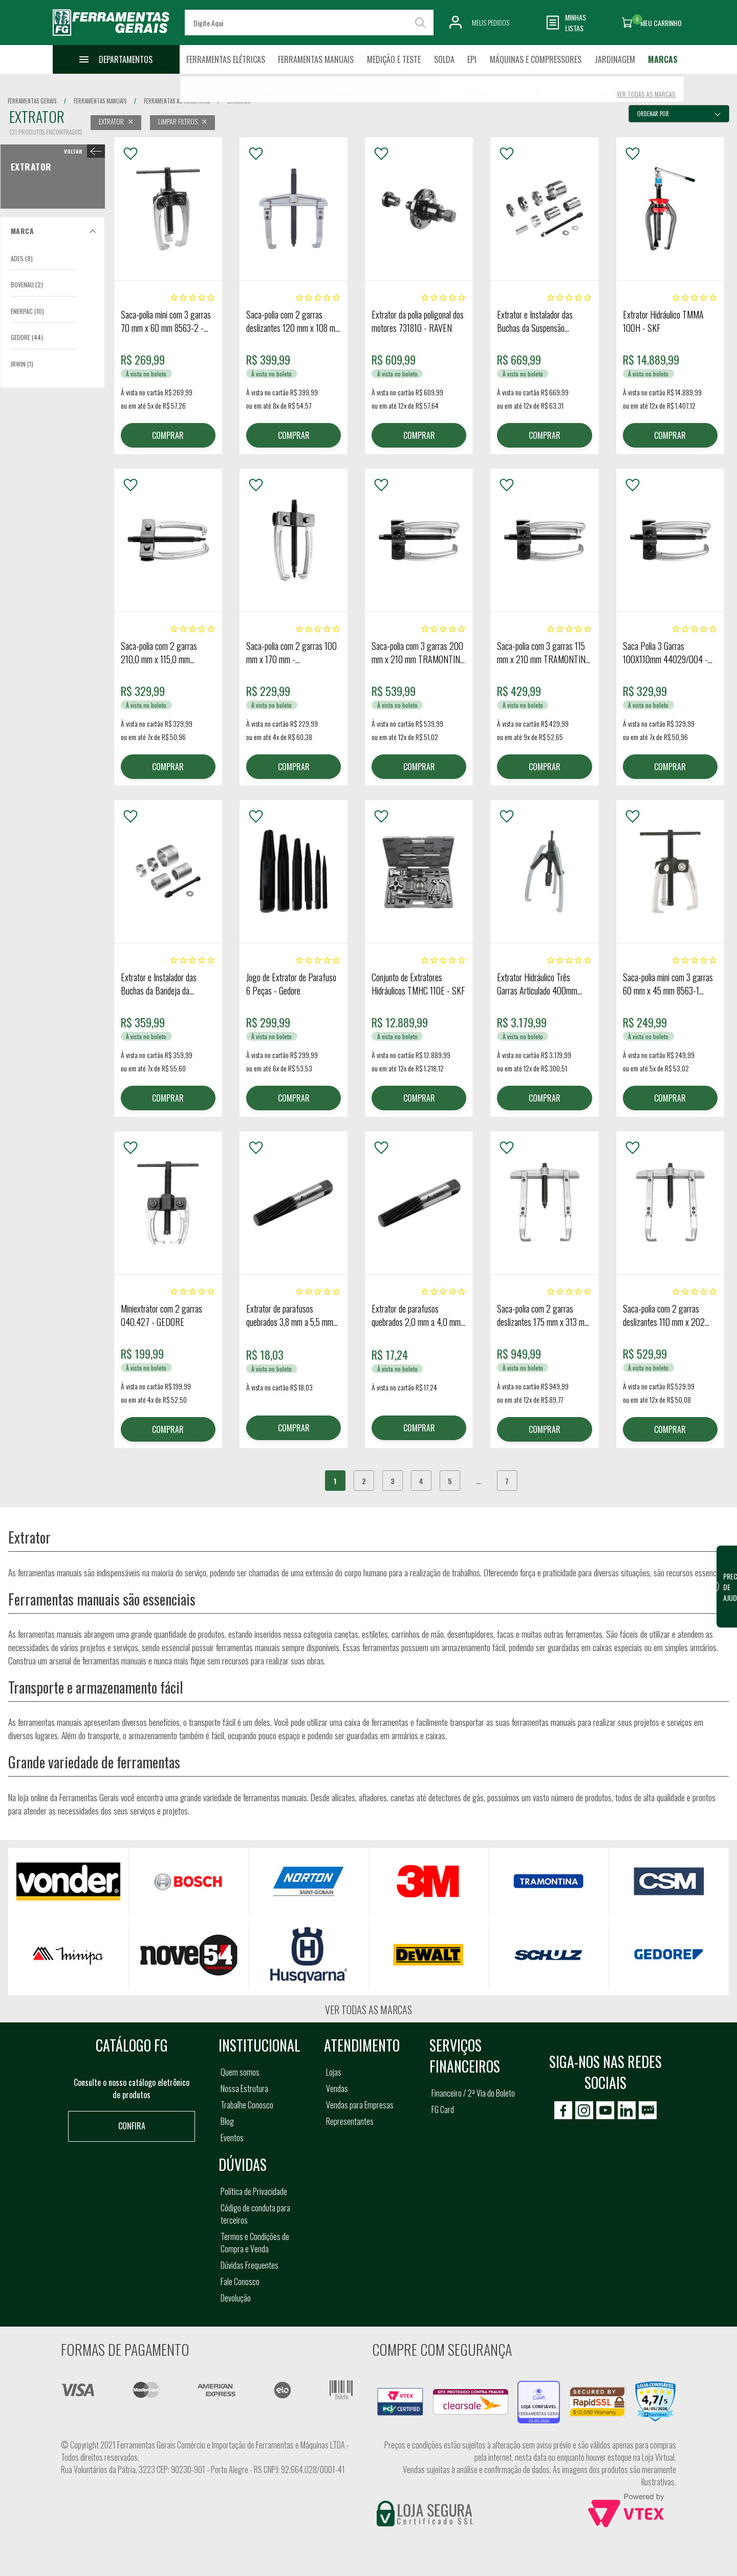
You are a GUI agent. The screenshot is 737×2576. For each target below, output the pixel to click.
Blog (227, 2121)
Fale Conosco (240, 2281)
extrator (239, 101)
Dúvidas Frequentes (249, 2265)
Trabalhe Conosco (247, 2105)
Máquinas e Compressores (535, 59)
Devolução (236, 2298)
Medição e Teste (394, 59)
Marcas (663, 59)
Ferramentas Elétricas (225, 59)
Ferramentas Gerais (32, 101)
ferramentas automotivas (177, 101)
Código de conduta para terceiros (255, 2214)
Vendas (337, 2088)
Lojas (333, 2072)
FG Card (442, 2109)
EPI (471, 59)
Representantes (350, 2121)
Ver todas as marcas (368, 2009)
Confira (131, 2126)
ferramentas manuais (100, 101)
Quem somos (240, 2072)
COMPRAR (168, 435)
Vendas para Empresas (360, 2105)
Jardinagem (615, 59)
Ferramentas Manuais (316, 59)
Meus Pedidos (490, 22)
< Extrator (82, 151)
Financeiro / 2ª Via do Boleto (473, 2093)
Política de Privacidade (254, 2191)
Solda (444, 59)
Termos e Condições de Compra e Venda (255, 2242)
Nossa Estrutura (244, 2088)
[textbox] (309, 22)
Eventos (232, 2137)
